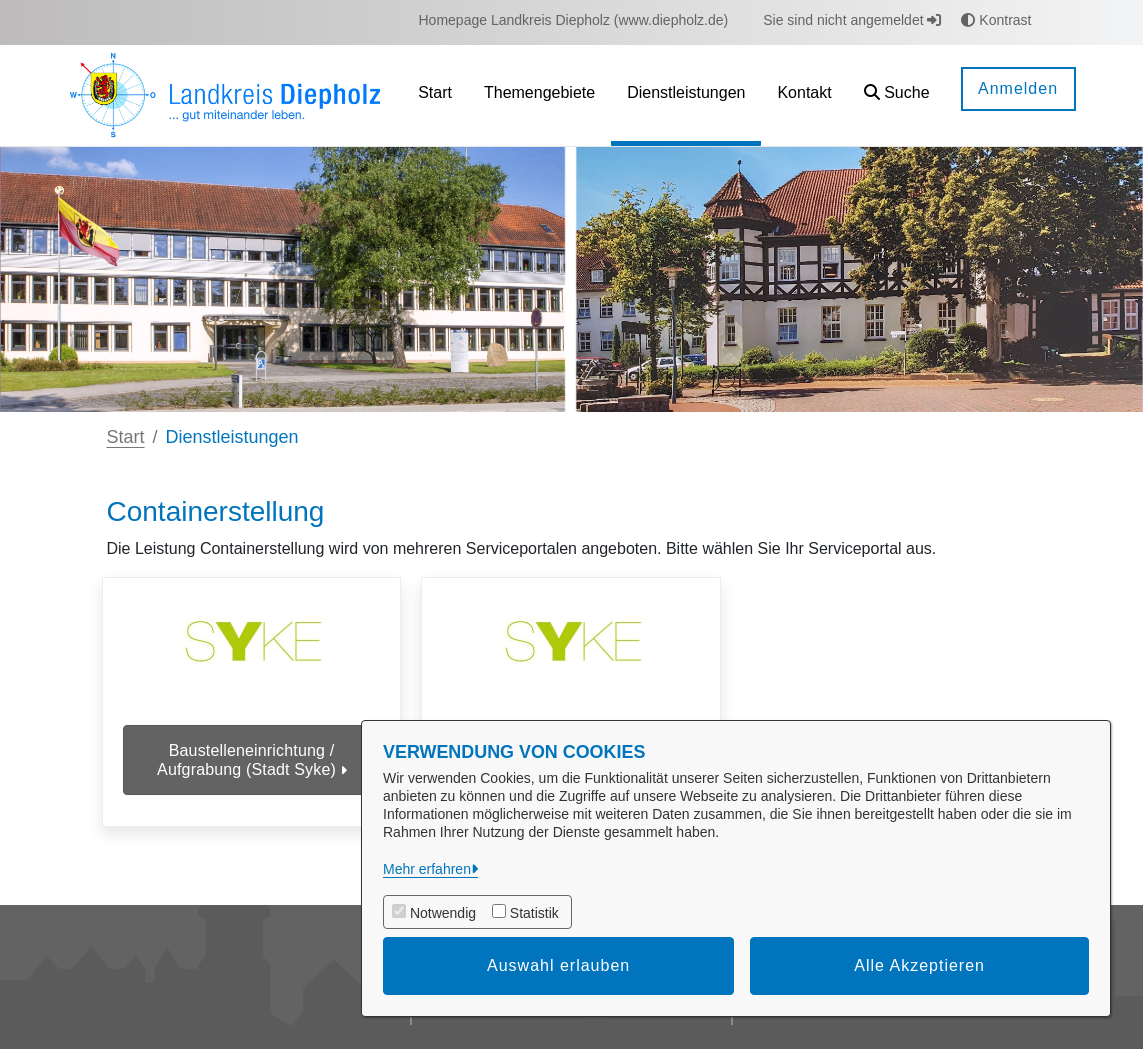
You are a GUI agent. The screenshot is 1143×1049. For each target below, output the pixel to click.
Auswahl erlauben (558, 965)
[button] (897, 95)
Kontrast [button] (996, 20)
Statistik (534, 913)
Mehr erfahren (427, 869)
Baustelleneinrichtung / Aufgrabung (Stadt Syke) (251, 760)
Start (126, 437)
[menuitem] (574, 20)
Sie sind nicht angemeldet (852, 20)
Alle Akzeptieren (919, 965)
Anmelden (1018, 88)
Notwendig (443, 913)
